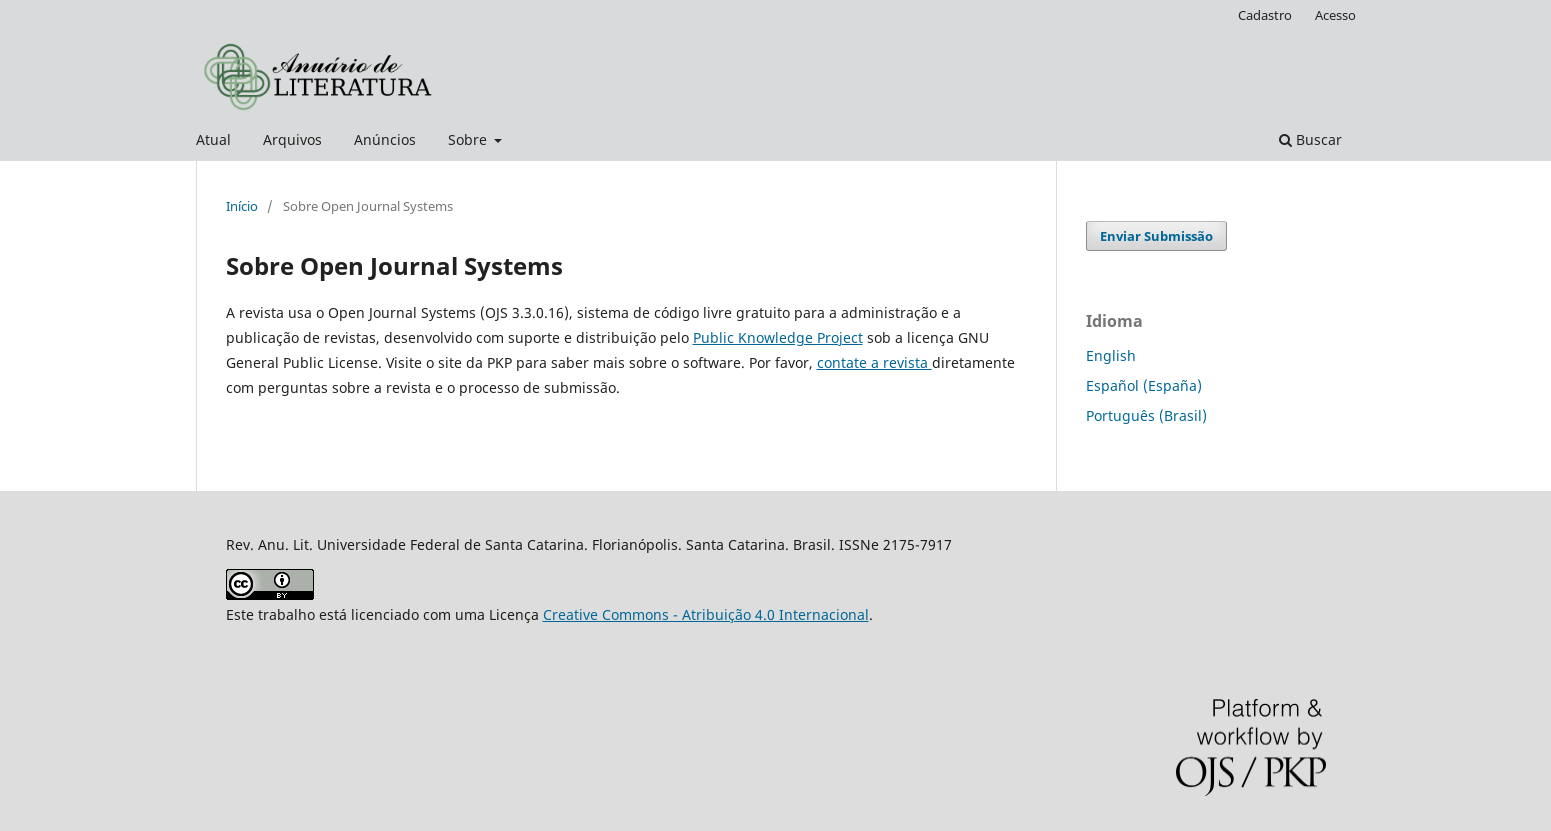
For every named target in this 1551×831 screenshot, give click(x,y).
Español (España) (1144, 385)
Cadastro (1265, 15)
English (1111, 355)
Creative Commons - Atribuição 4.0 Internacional (706, 614)
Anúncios (385, 139)
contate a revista (874, 362)
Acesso (1335, 15)
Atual (213, 139)
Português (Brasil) (1146, 415)
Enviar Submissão (1156, 236)
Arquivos (292, 139)
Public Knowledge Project (778, 337)
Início (242, 206)
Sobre (469, 139)
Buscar (1310, 139)
